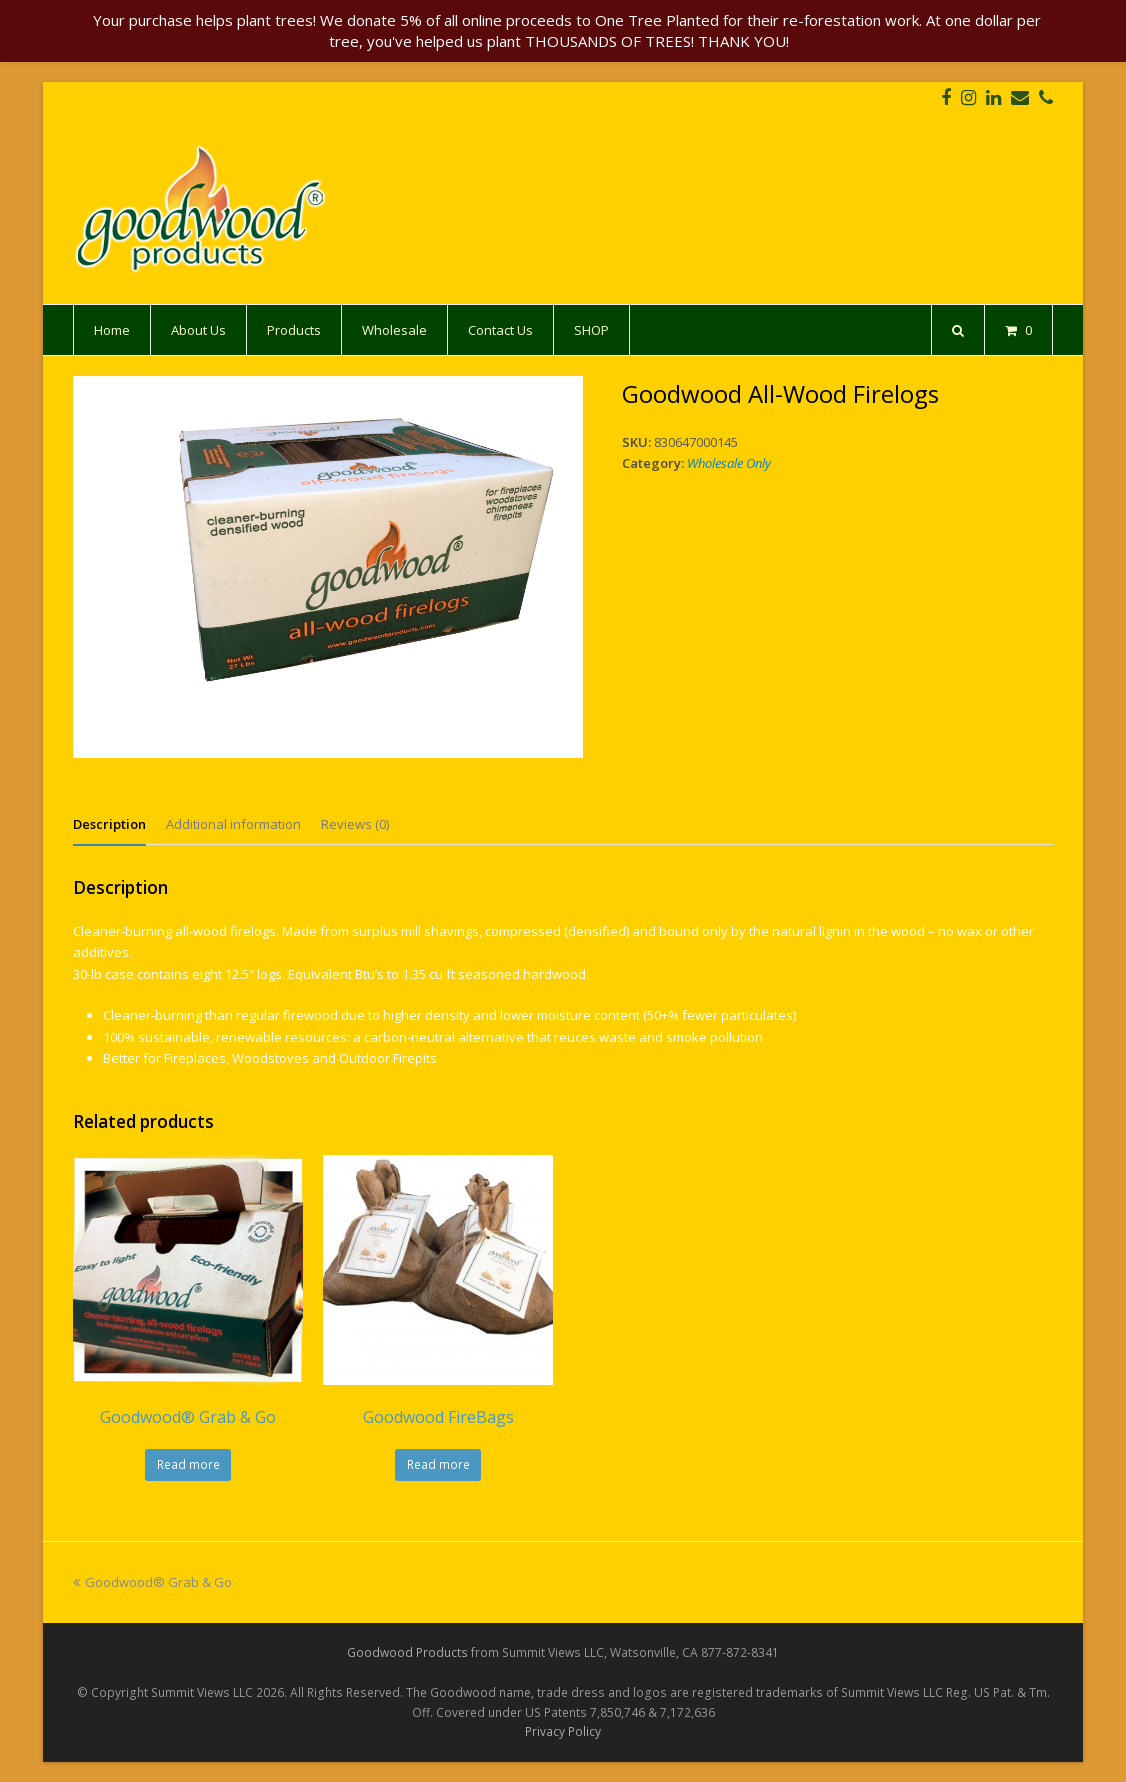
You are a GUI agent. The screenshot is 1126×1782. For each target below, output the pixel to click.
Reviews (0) (355, 824)
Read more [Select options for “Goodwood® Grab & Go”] (188, 1464)
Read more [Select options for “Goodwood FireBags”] (438, 1464)
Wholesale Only (729, 463)
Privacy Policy (563, 1731)
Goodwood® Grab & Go (152, 1582)
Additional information (233, 824)
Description (109, 824)
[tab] (109, 824)
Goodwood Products (407, 1652)
